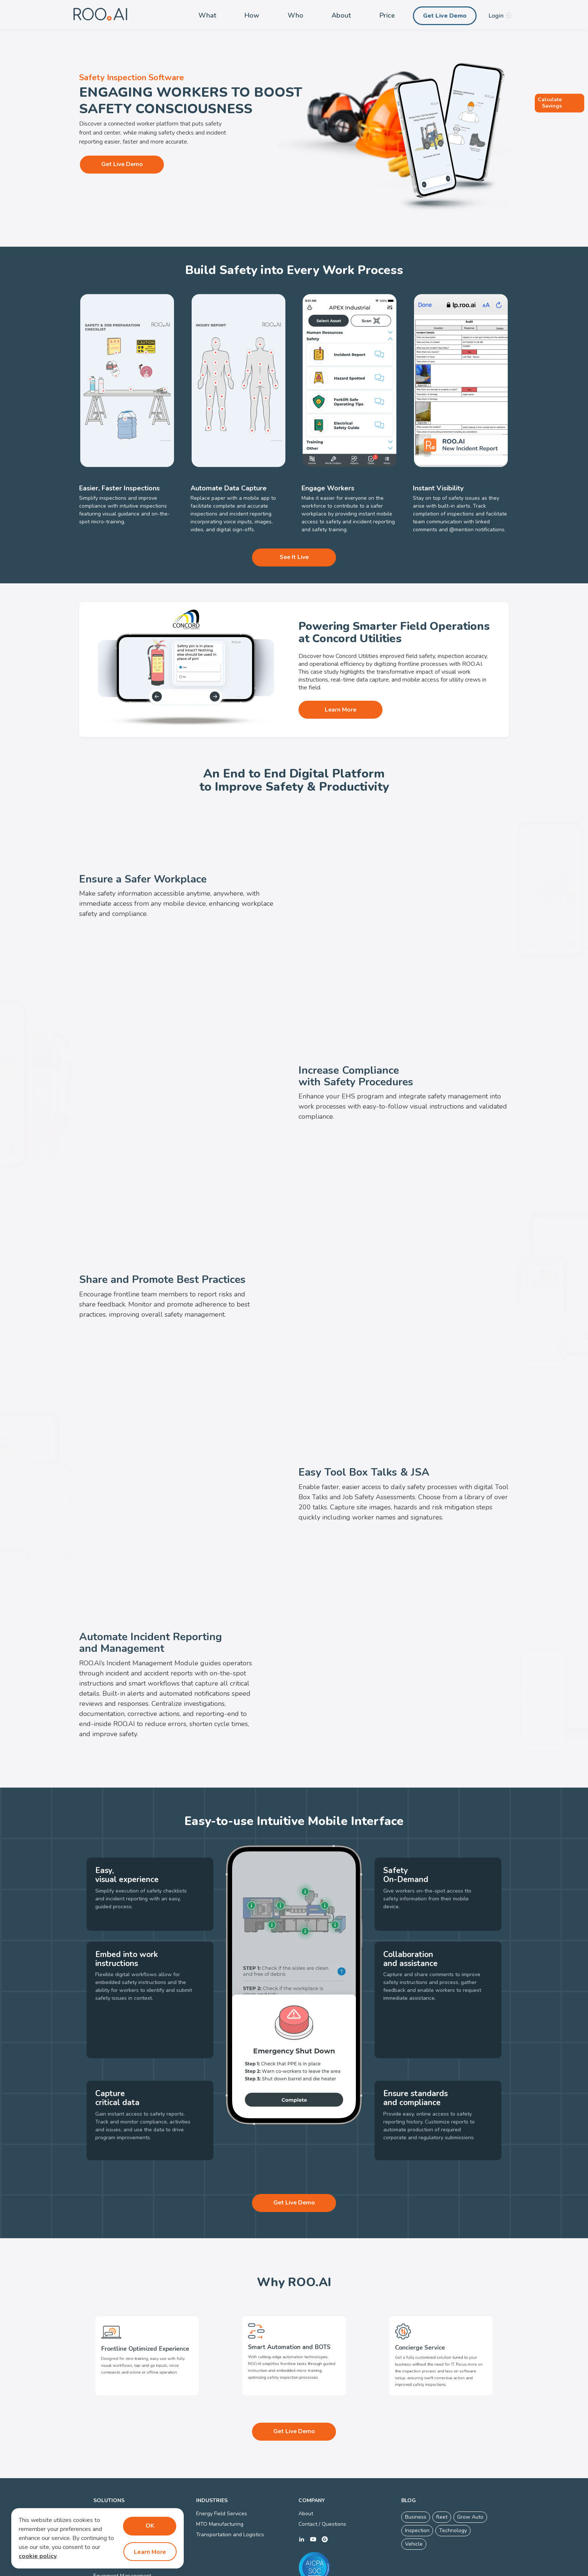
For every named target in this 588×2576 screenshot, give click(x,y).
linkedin (301, 2497)
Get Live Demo (444, 16)
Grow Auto (470, 2475)
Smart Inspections (114, 2471)
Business (415, 2475)
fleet (441, 2475)
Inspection (417, 2488)
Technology (453, 2488)
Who (295, 15)
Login (496, 16)
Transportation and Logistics (230, 2492)
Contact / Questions (322, 2481)
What (207, 15)
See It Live (294, 557)
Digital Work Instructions (122, 2481)
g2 (325, 2497)
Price (387, 15)
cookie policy (38, 2556)
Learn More (338, 710)
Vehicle (414, 2502)
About (341, 15)
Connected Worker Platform (325, 2569)
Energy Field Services (221, 2471)
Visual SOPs (108, 2492)
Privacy (279, 2569)
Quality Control (111, 2502)
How (251, 15)
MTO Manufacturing (219, 2481)
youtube (313, 2497)
